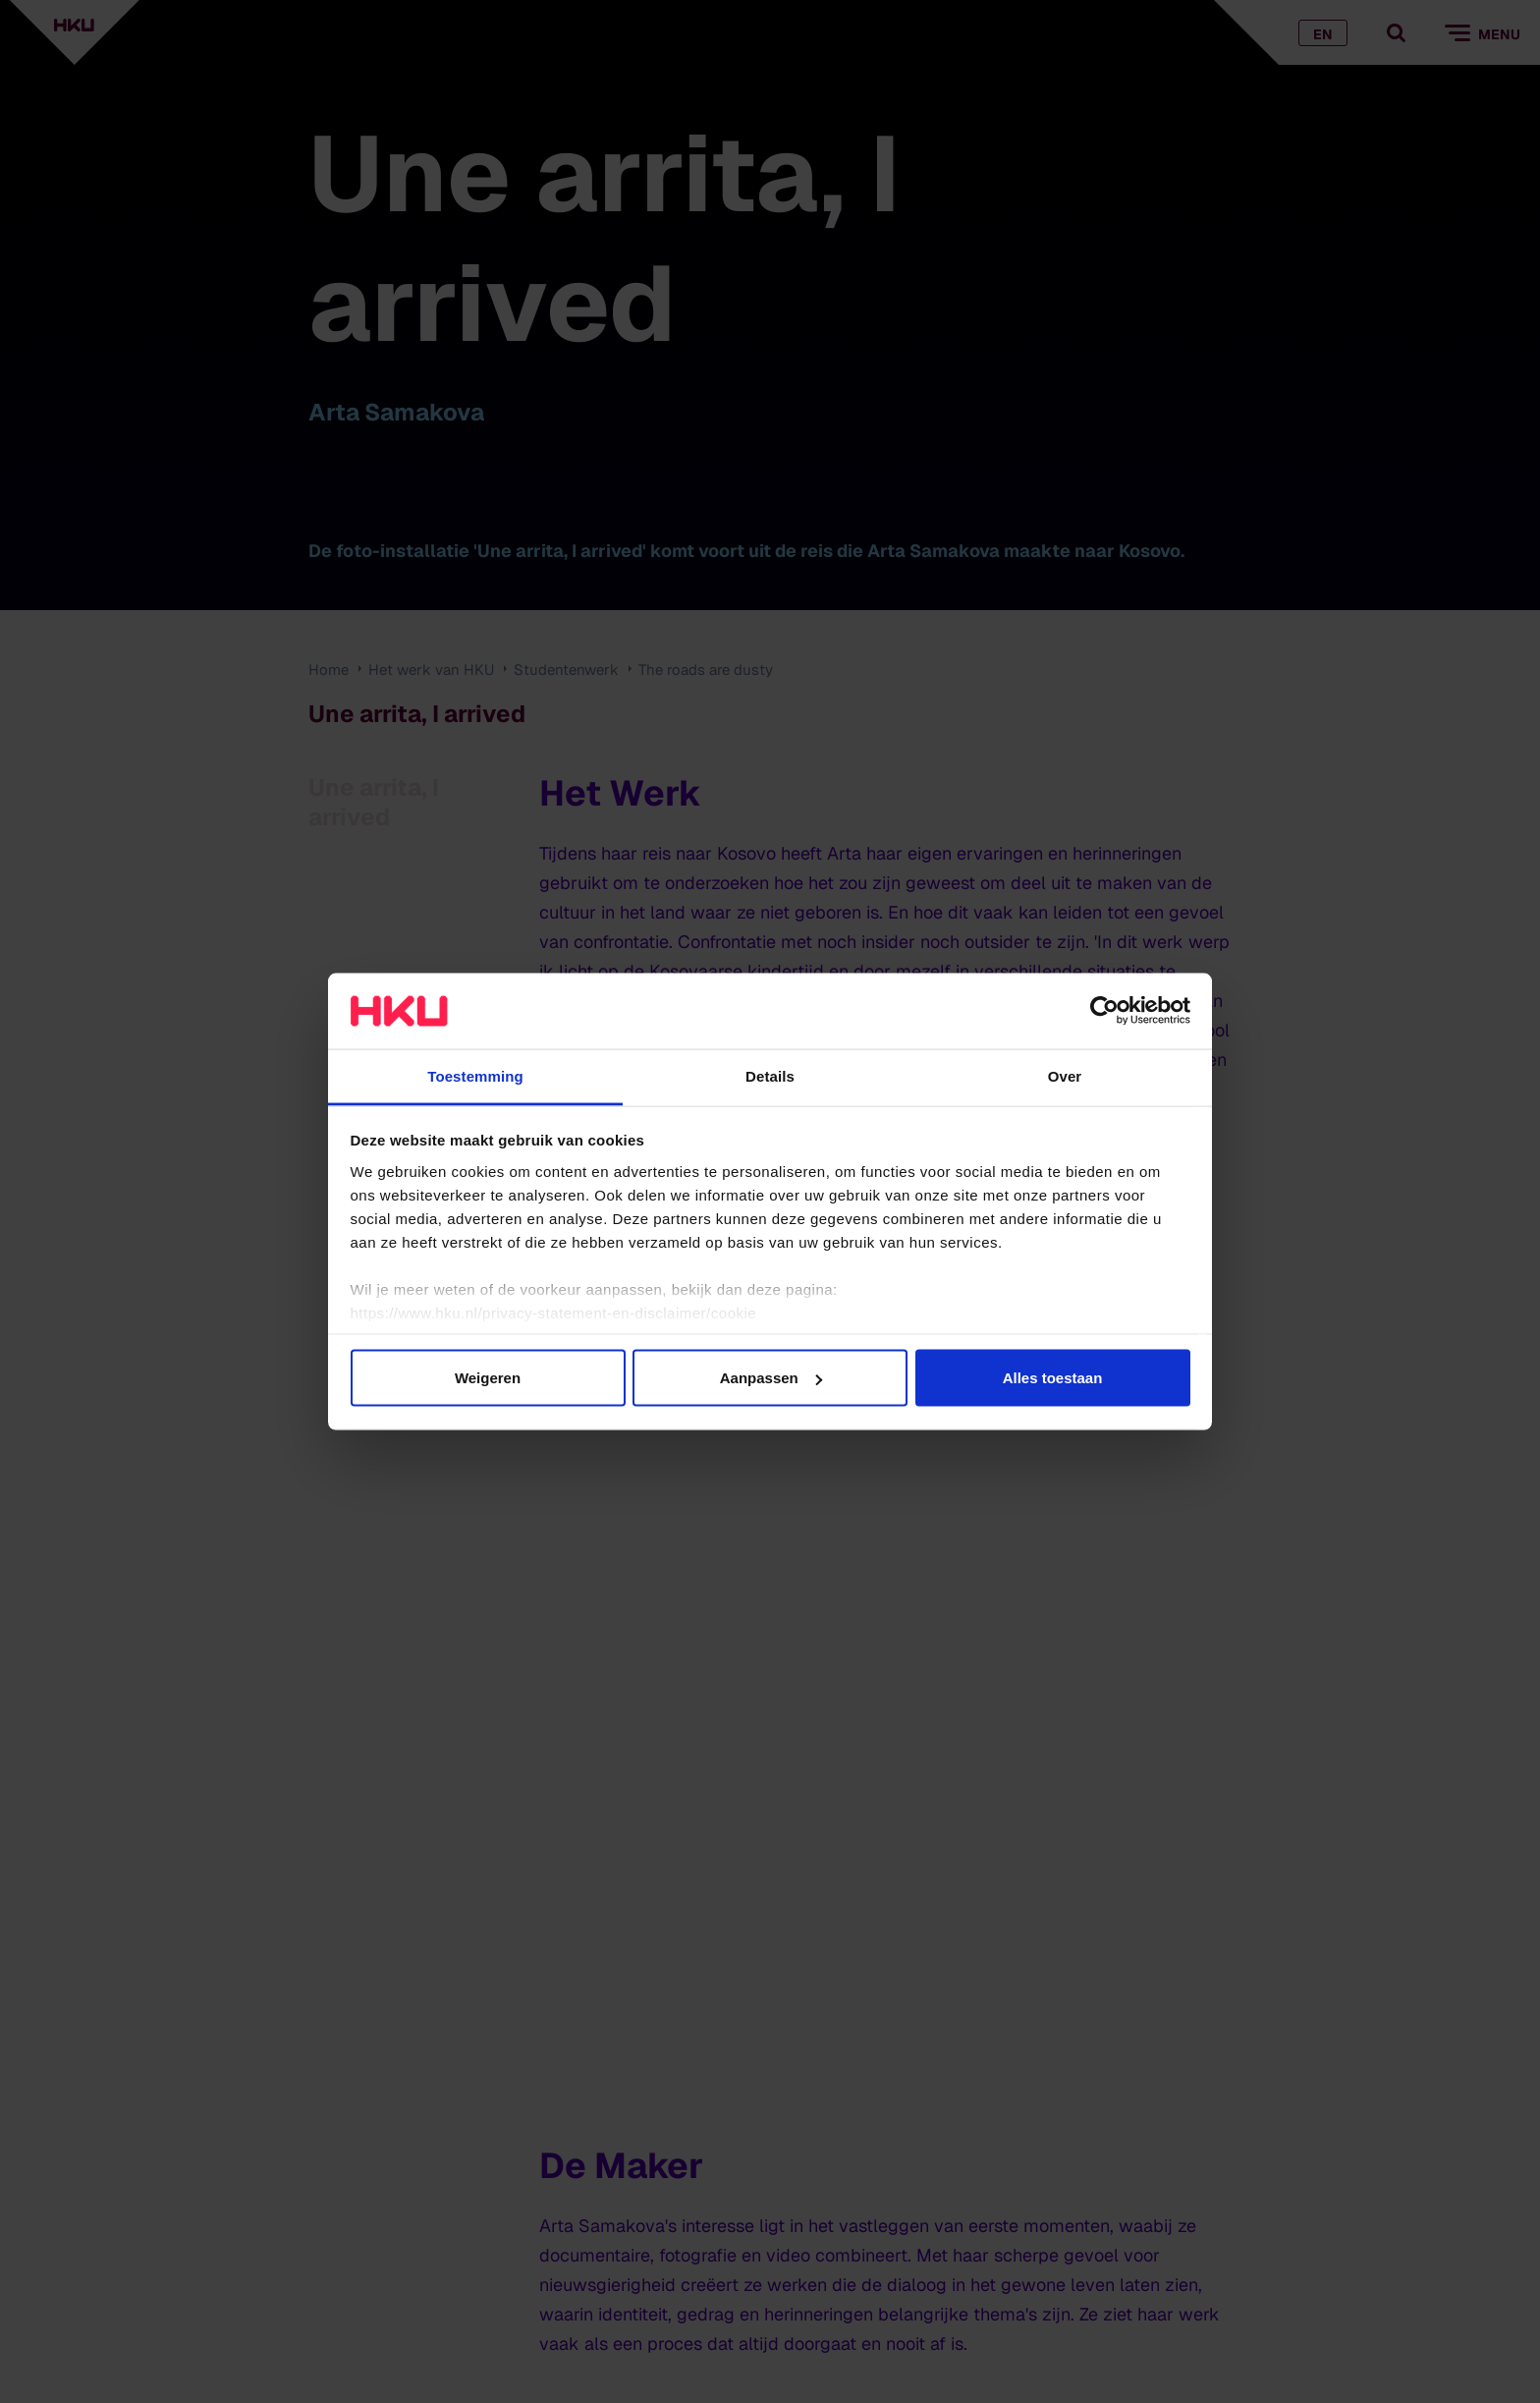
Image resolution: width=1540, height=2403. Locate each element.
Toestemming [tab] (475, 1075)
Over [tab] (1065, 1075)
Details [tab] (770, 1075)
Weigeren (488, 1377)
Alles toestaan (1053, 1377)
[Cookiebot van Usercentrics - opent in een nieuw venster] (1104, 1011)
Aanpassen (771, 1377)
